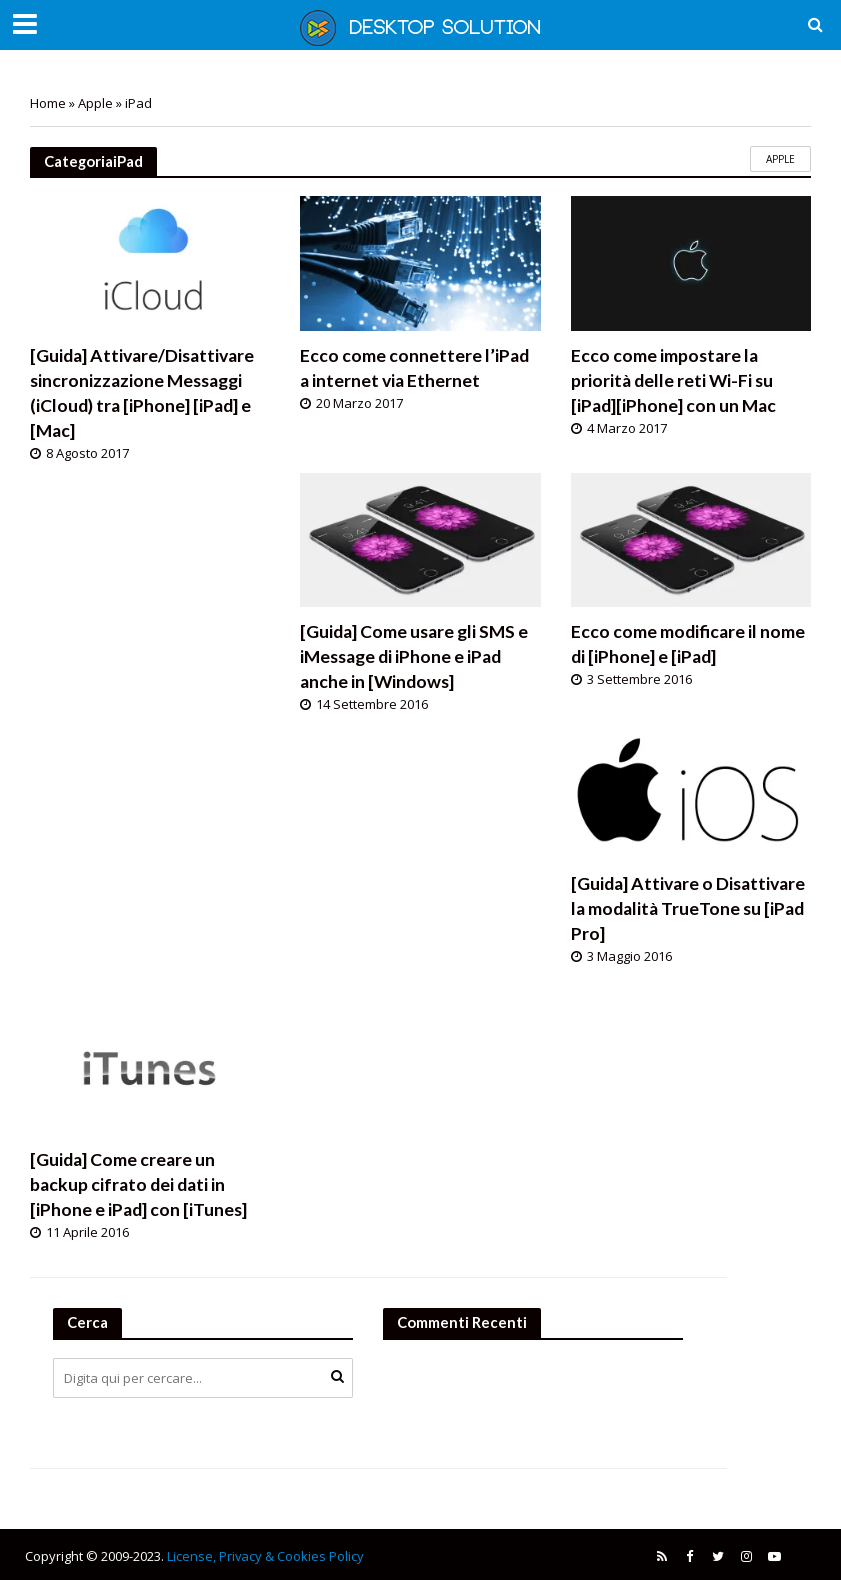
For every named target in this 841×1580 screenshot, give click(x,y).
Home (48, 103)
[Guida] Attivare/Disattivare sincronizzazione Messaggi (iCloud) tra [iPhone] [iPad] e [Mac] (142, 393)
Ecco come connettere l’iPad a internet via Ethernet (414, 368)
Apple (95, 103)
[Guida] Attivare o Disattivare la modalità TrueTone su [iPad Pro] (688, 908)
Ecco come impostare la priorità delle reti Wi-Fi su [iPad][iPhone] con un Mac (673, 380)
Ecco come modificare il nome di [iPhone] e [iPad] (688, 644)
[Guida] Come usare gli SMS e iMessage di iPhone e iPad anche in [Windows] (414, 656)
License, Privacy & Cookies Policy (265, 1556)
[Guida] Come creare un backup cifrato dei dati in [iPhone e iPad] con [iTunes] (138, 1184)
